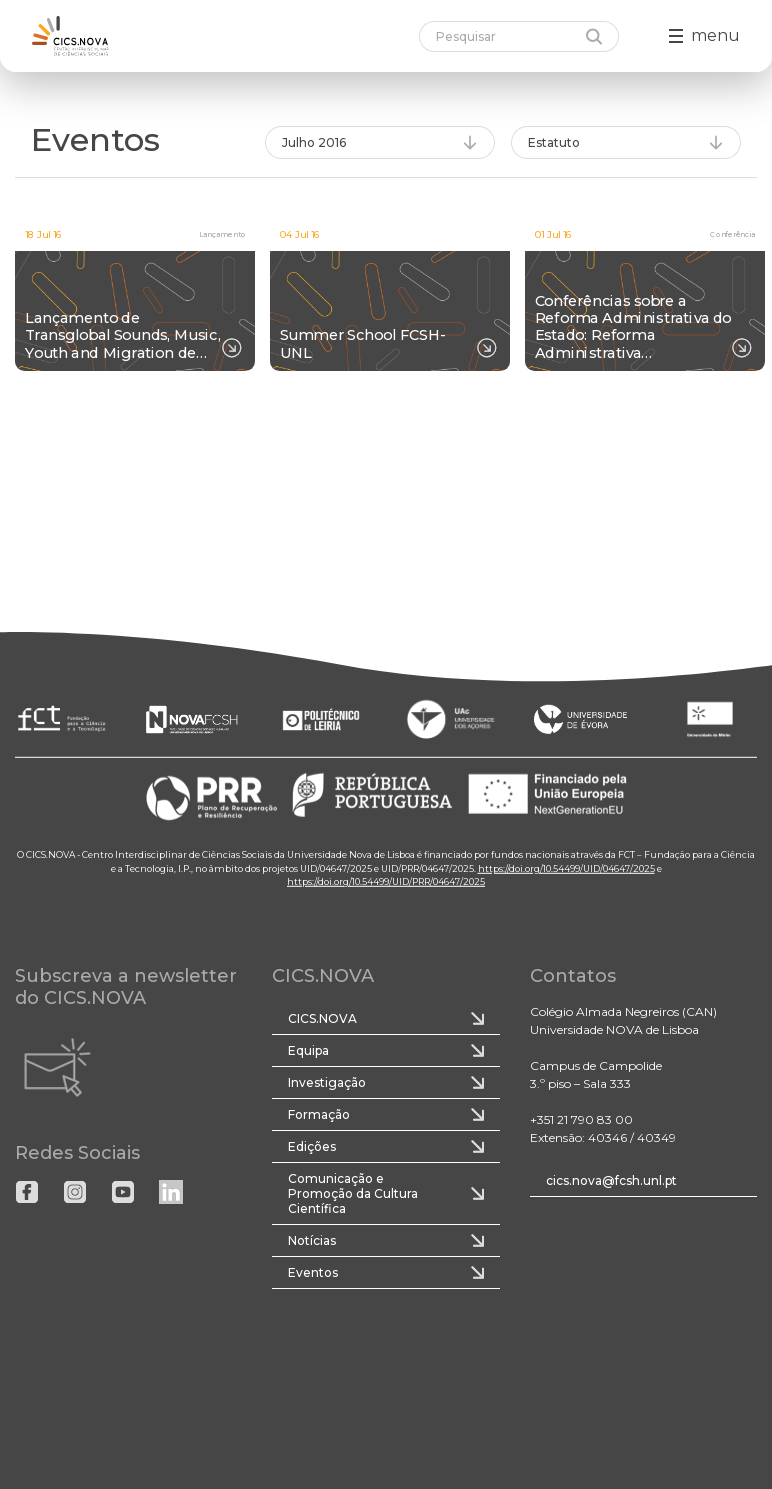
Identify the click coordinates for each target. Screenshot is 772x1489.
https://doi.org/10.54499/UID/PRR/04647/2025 (386, 881)
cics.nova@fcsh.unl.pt (611, 1180)
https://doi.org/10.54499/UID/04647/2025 (566, 867)
